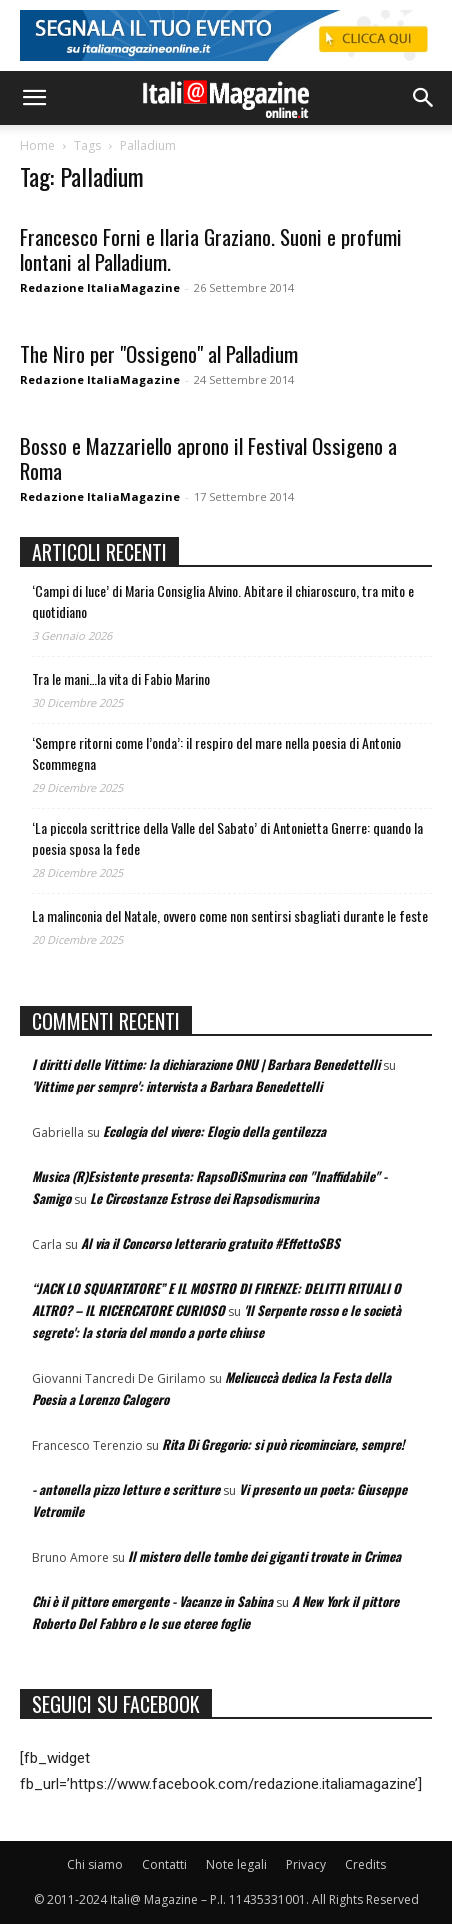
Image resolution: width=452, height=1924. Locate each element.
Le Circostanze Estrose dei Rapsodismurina (204, 1198)
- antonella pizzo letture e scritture (126, 1489)
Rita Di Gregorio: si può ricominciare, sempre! (283, 1444)
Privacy (306, 1864)
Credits (365, 1864)
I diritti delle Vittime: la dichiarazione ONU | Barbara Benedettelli (206, 1064)
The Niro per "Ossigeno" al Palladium (159, 353)
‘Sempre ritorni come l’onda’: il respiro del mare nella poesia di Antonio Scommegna (216, 753)
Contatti (164, 1864)
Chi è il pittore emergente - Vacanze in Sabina (152, 1601)
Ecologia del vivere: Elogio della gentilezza (214, 1131)
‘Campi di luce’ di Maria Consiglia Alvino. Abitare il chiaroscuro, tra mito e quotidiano (223, 601)
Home (37, 145)
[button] (34, 98)
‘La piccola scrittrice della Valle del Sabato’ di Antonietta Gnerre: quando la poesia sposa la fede (227, 838)
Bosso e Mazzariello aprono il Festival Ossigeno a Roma (208, 458)
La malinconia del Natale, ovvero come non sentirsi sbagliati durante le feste (230, 915)
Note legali (236, 1864)
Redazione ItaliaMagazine (100, 287)
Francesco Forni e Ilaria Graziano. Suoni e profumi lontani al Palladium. (211, 249)
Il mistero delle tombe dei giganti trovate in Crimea (264, 1556)
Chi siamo (95, 1864)
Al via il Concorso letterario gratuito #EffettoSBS (210, 1243)
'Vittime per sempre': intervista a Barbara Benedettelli (177, 1086)
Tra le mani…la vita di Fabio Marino (121, 678)
